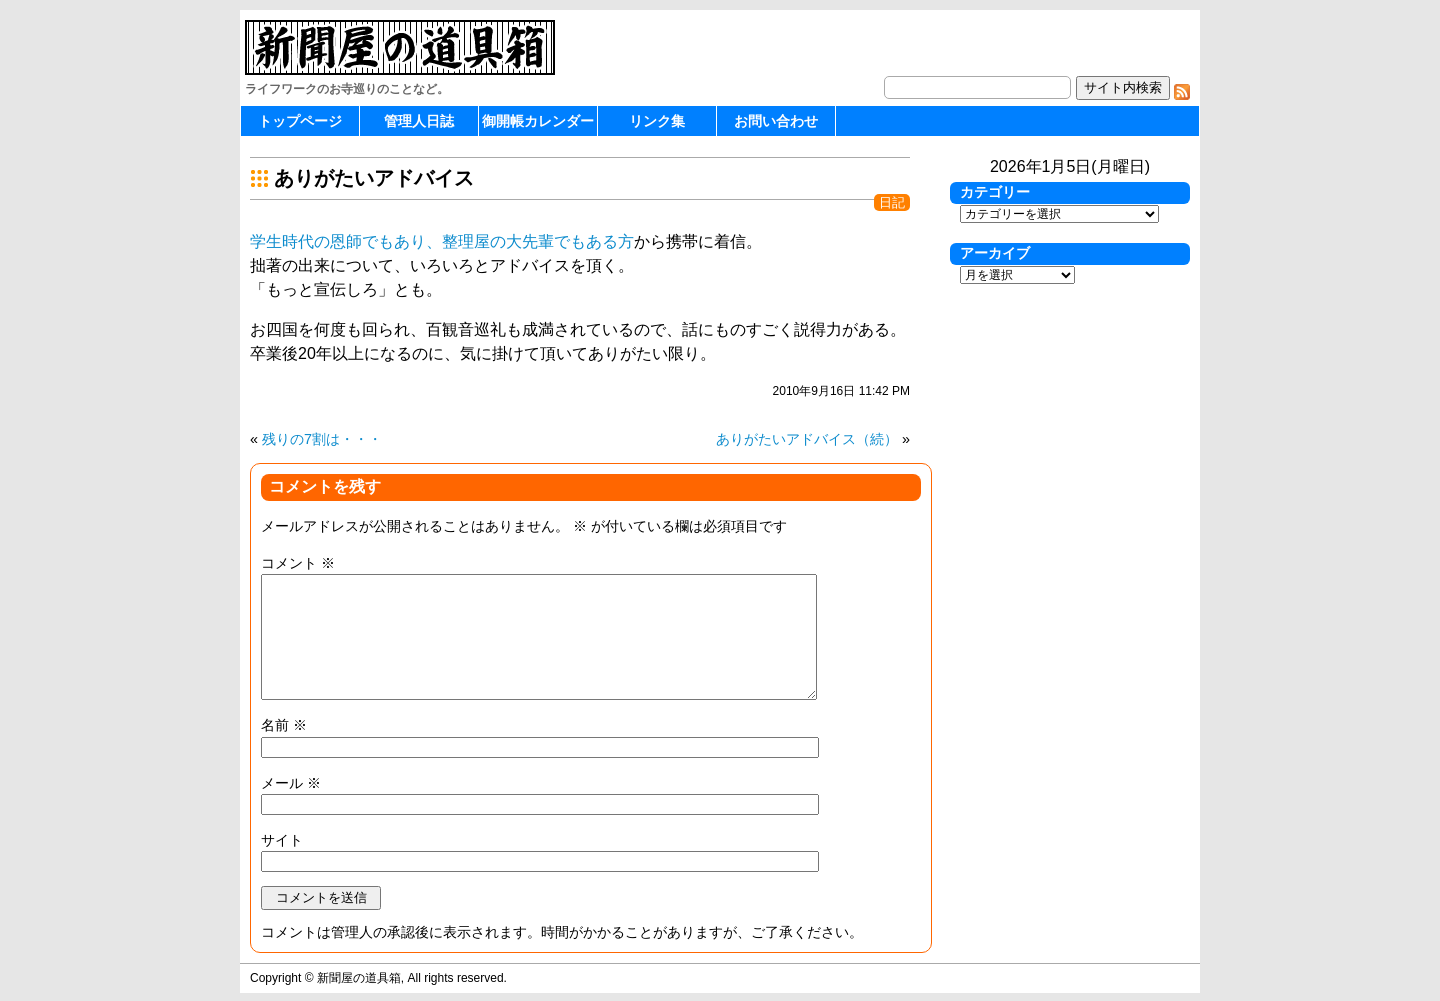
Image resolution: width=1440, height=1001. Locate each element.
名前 (284, 725)
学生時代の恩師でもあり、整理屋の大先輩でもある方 (442, 241)
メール (291, 783)
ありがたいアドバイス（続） (807, 439)
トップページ (300, 121)
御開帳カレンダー (538, 121)
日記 (892, 202)
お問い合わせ (776, 121)
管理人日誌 (419, 121)
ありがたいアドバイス (374, 178)
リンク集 (657, 121)
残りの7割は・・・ (322, 439)
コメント (298, 563)
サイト (282, 840)
